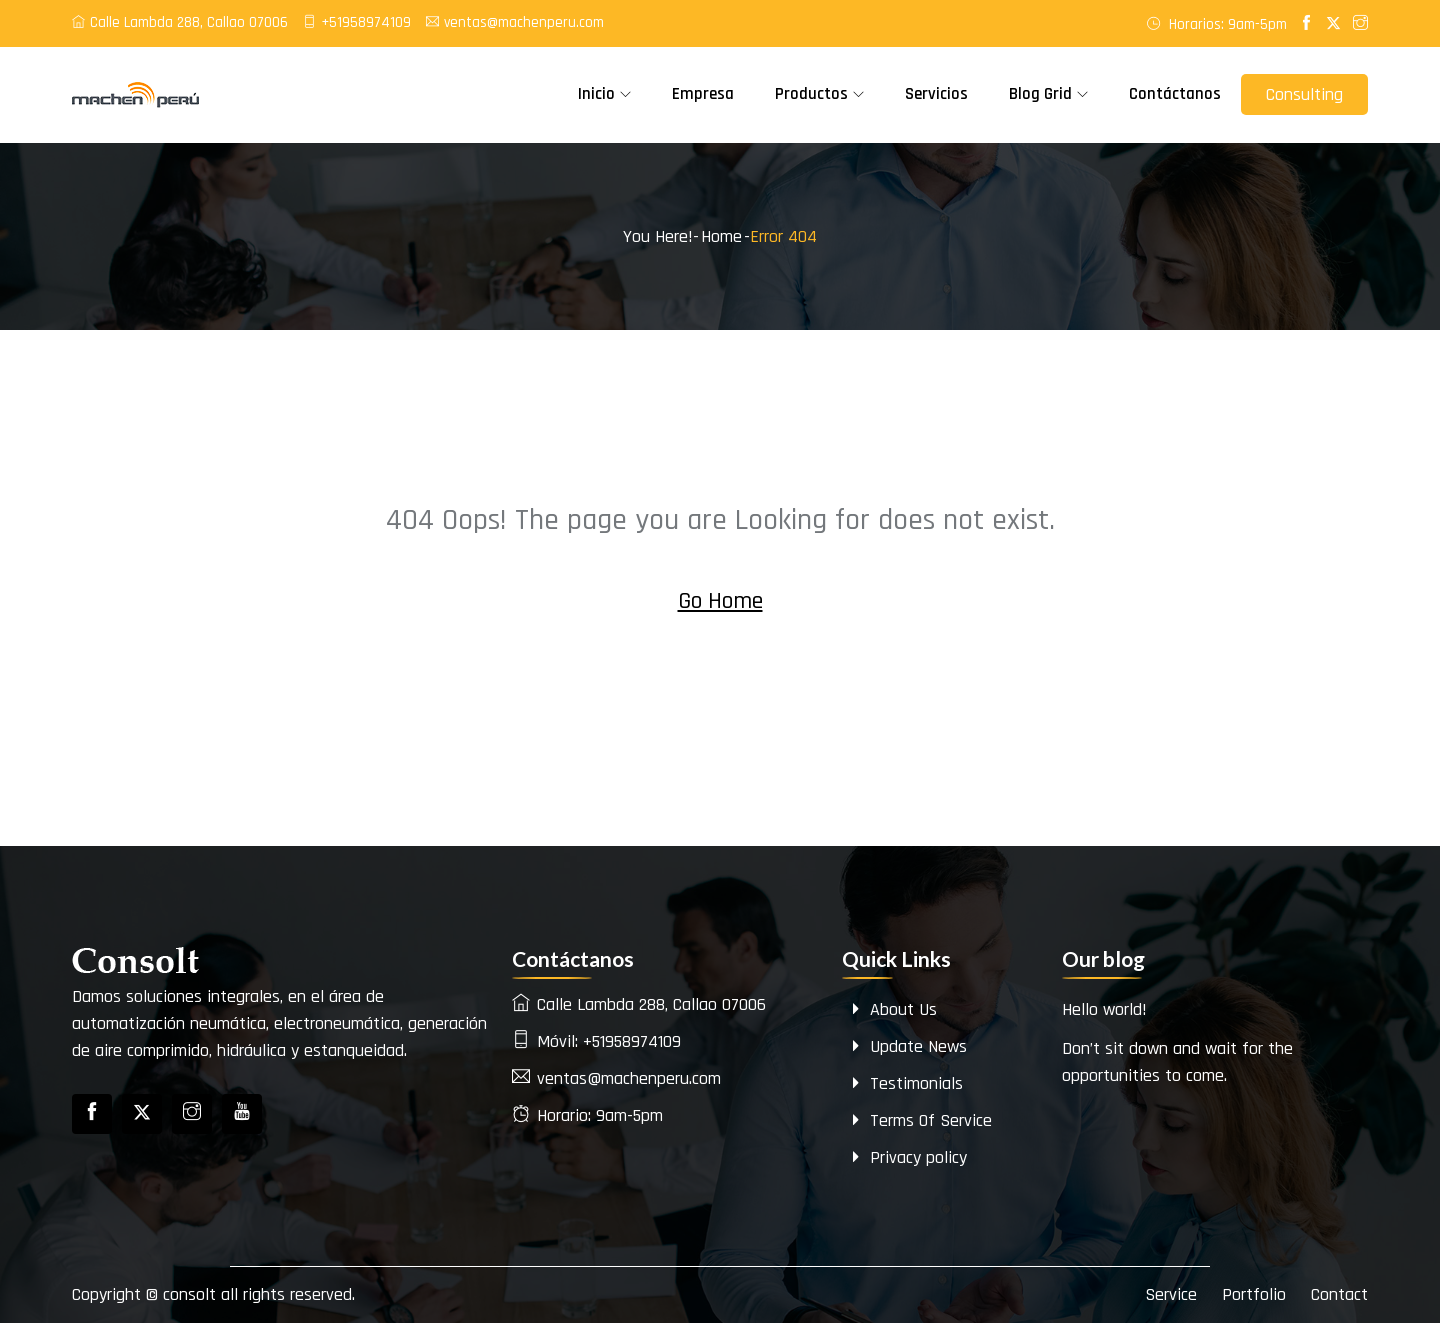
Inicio (596, 94)
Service (1171, 1294)
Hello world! (1104, 1009)
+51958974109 (357, 22)
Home (721, 236)
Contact (1339, 1294)
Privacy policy (907, 1157)
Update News (907, 1046)
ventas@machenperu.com (515, 22)
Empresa (703, 94)
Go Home (720, 601)
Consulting (1304, 94)
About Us (892, 1009)
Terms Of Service (919, 1120)
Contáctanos (1175, 94)
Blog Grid (1040, 94)
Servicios (936, 94)
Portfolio (1254, 1294)
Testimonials (905, 1083)
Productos (811, 94)
